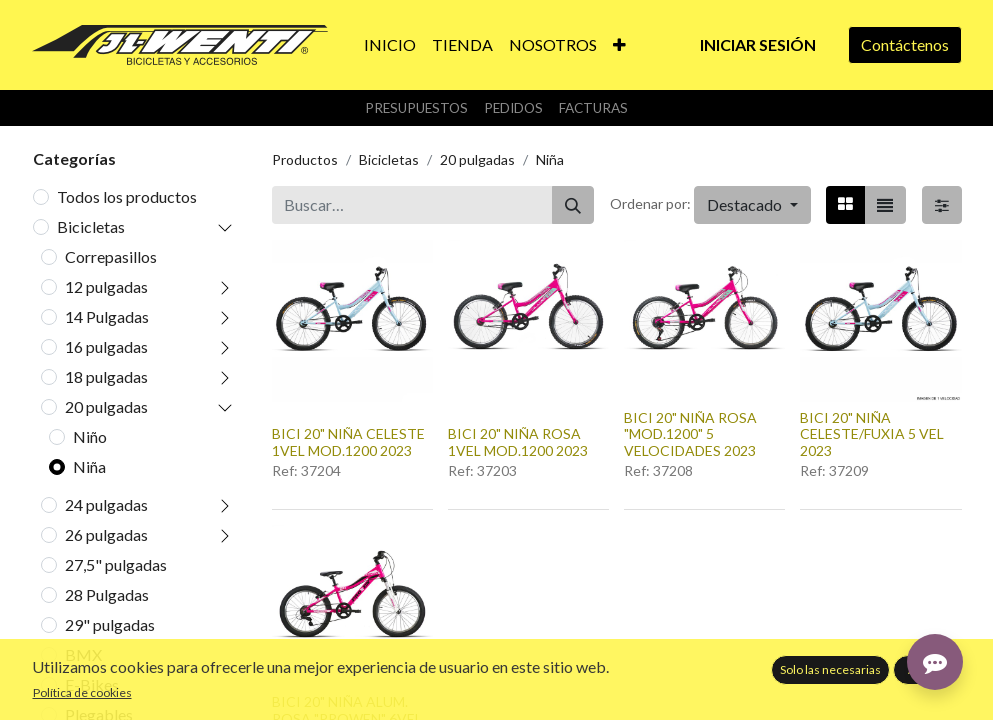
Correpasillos (111, 256)
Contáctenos (905, 44)
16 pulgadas (106, 346)
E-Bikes (92, 684)
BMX (83, 654)
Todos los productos (127, 196)
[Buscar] (573, 205)
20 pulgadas (106, 406)
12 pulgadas (106, 286)
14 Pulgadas (107, 316)
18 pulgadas (106, 376)
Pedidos (513, 108)
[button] (619, 45)
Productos (305, 159)
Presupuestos (416, 108)
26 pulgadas (106, 534)
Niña (89, 466)
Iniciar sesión (758, 44)
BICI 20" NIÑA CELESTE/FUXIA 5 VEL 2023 (872, 434)
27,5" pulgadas (116, 564)
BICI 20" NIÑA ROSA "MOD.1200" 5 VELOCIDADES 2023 (690, 434)
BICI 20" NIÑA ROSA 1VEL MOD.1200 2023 (518, 442)
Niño (90, 436)
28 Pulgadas (107, 594)
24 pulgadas (106, 504)
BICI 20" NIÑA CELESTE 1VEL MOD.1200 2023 (348, 442)
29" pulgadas (110, 624)
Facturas (593, 108)
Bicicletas (91, 226)
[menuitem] (390, 45)
